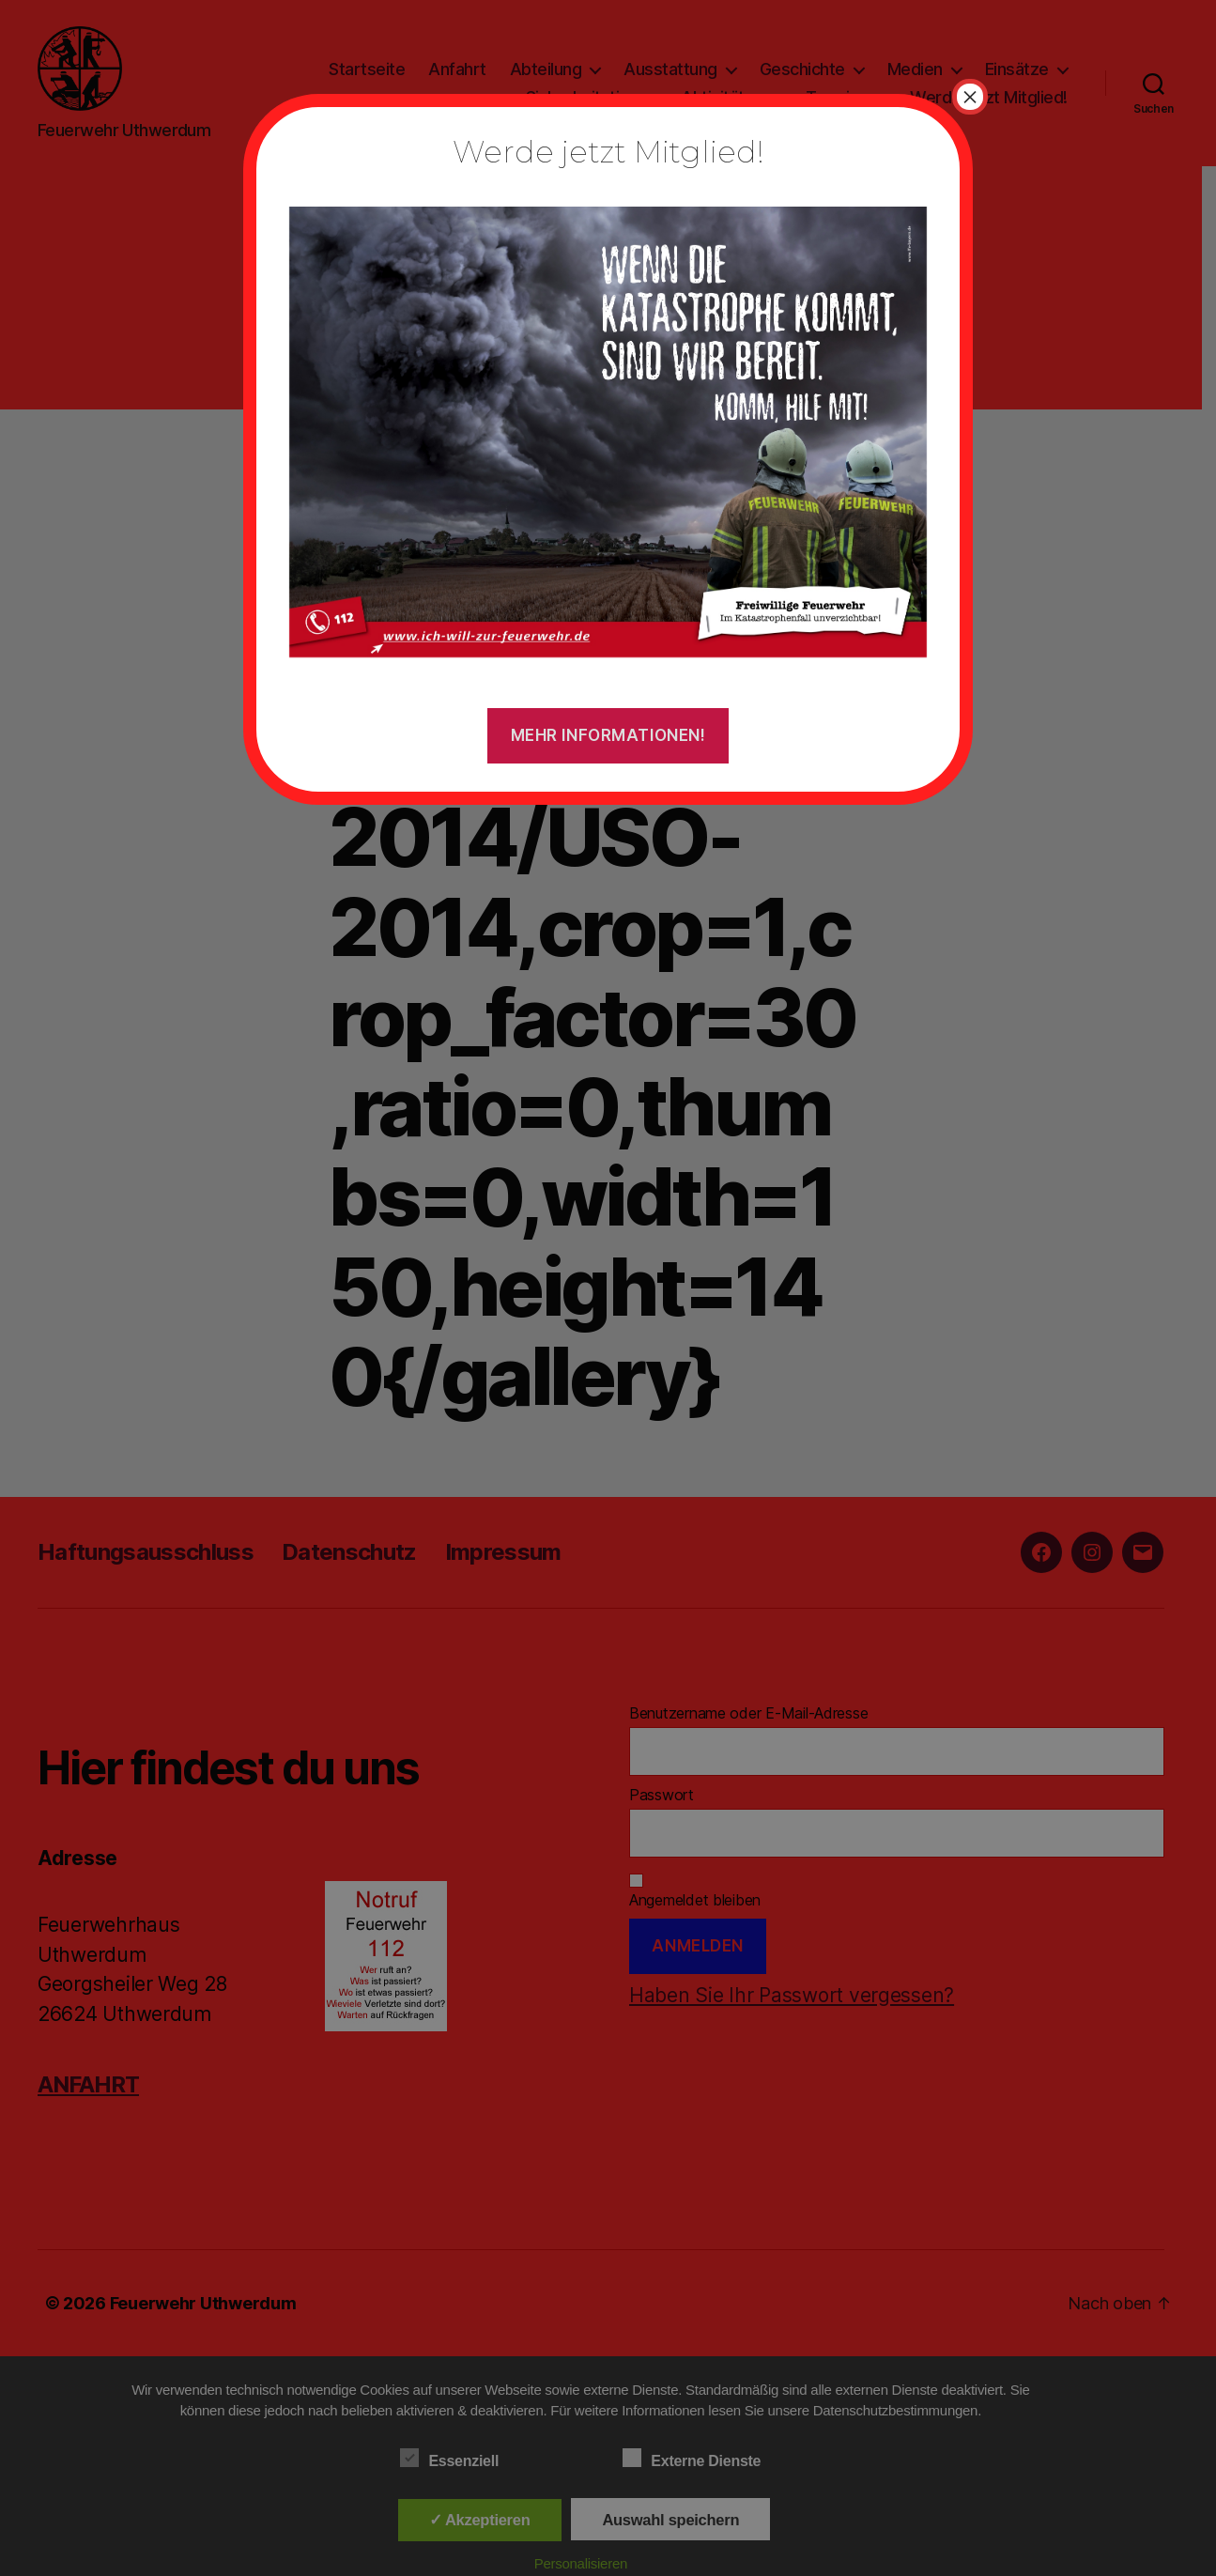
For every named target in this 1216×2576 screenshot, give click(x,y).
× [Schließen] (970, 97)
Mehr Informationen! (608, 735)
